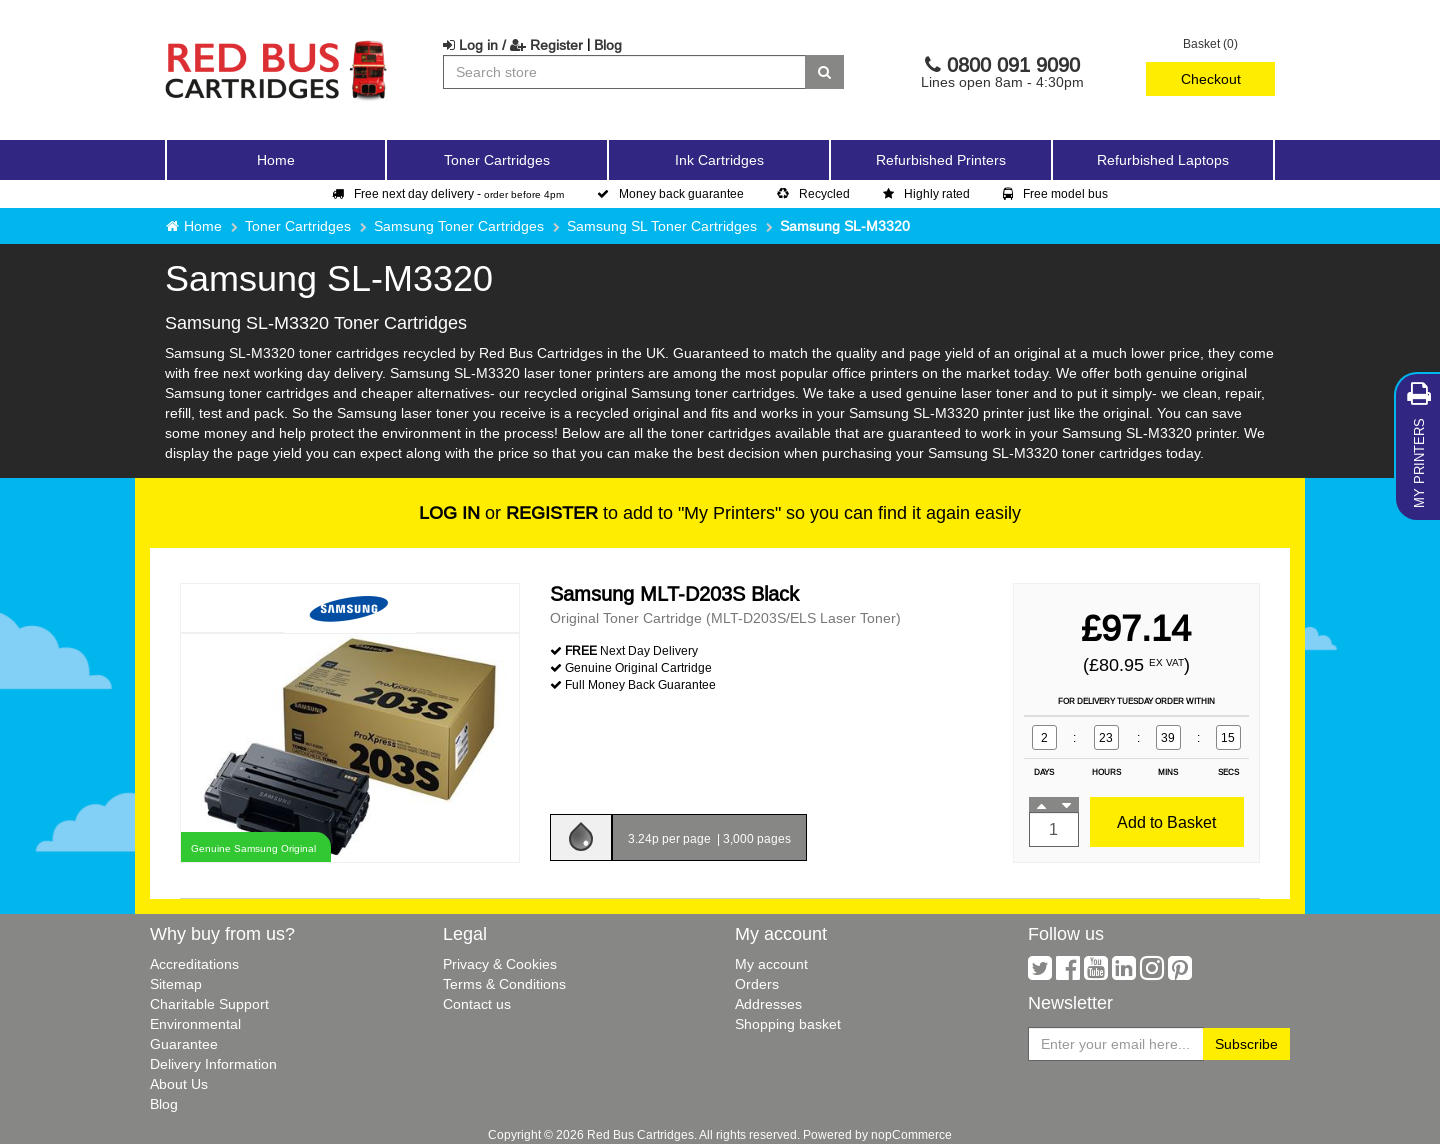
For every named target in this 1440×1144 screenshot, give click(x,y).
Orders (757, 984)
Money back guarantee (670, 193)
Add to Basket (1166, 822)
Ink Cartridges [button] (719, 160)
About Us (179, 1084)
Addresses (768, 1004)
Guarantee (184, 1044)
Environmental (195, 1024)
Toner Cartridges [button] (497, 160)
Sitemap (176, 984)
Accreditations (194, 964)
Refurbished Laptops (1163, 160)
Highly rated (926, 193)
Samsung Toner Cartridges (459, 226)
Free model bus (1055, 193)
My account (771, 964)
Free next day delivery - (448, 193)
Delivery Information (213, 1064)
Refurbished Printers (941, 160)
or (508, 512)
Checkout (1211, 79)
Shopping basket (788, 1024)
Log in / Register (513, 45)
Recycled (813, 193)
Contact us (477, 1004)
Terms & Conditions (504, 984)
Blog (608, 45)
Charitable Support (209, 1004)
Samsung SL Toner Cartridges (662, 226)
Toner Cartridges (298, 226)
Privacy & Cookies (500, 964)
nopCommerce (911, 1134)
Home (276, 160)
